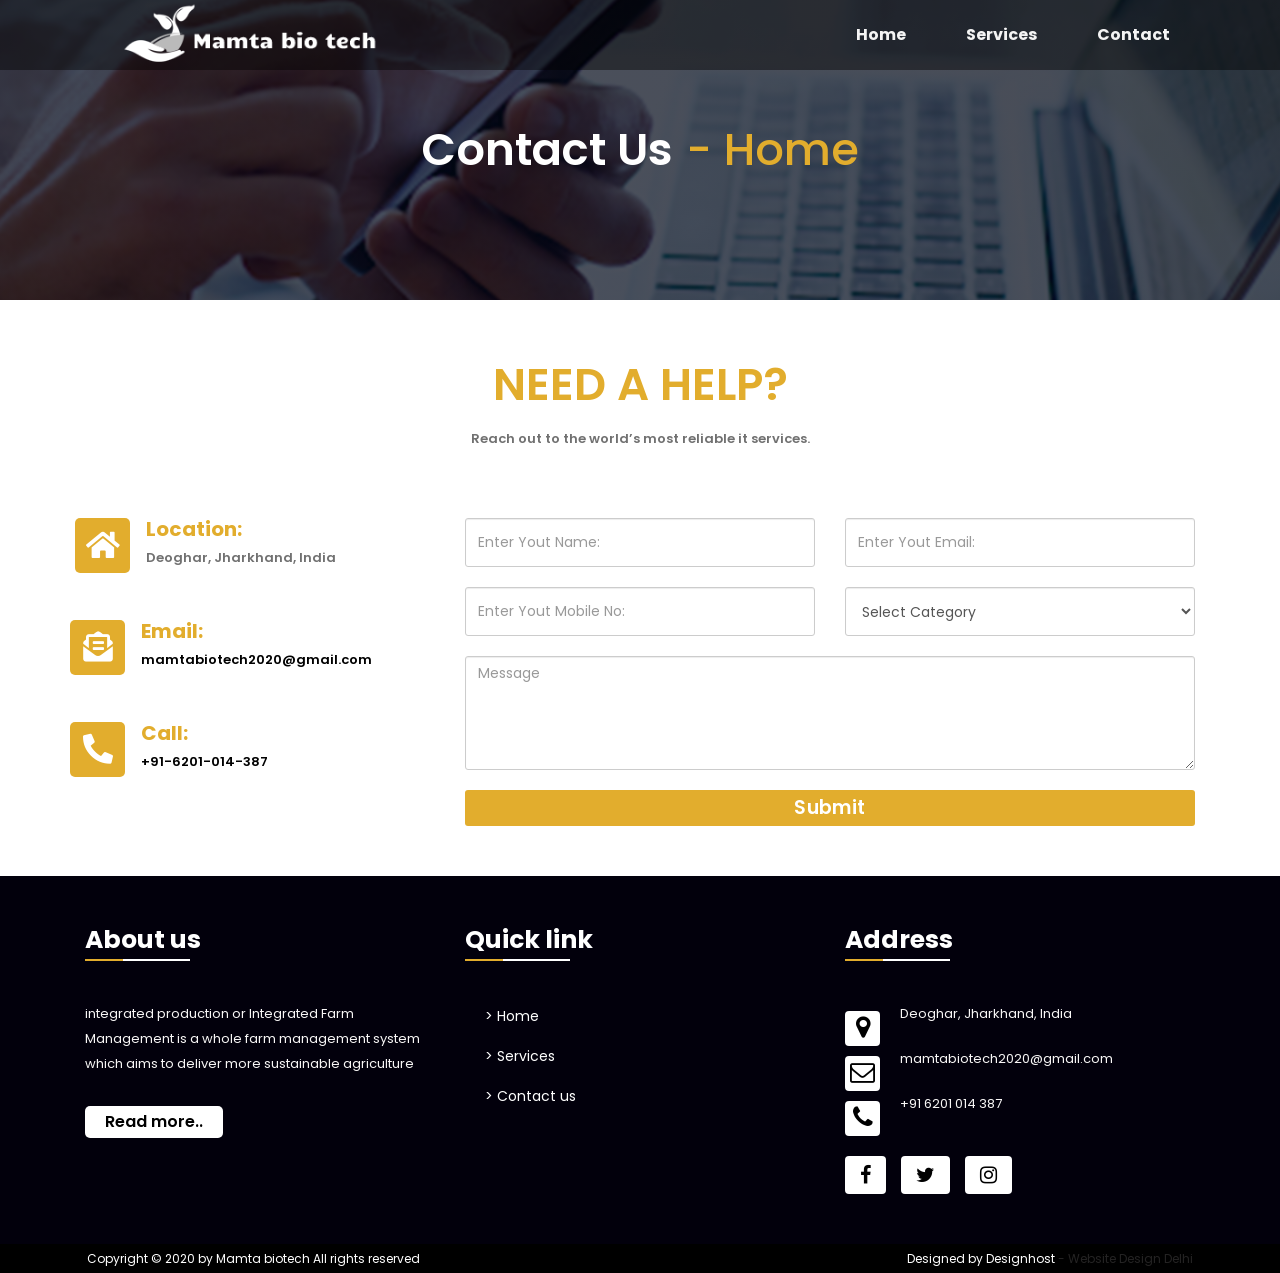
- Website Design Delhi (1125, 1258)
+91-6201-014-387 (204, 761)
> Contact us (530, 1096)
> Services (520, 1056)
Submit (829, 807)
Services (1001, 34)
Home (881, 34)
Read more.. (154, 1121)
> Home (512, 1016)
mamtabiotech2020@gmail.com (256, 659)
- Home (772, 149)
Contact (1133, 34)
